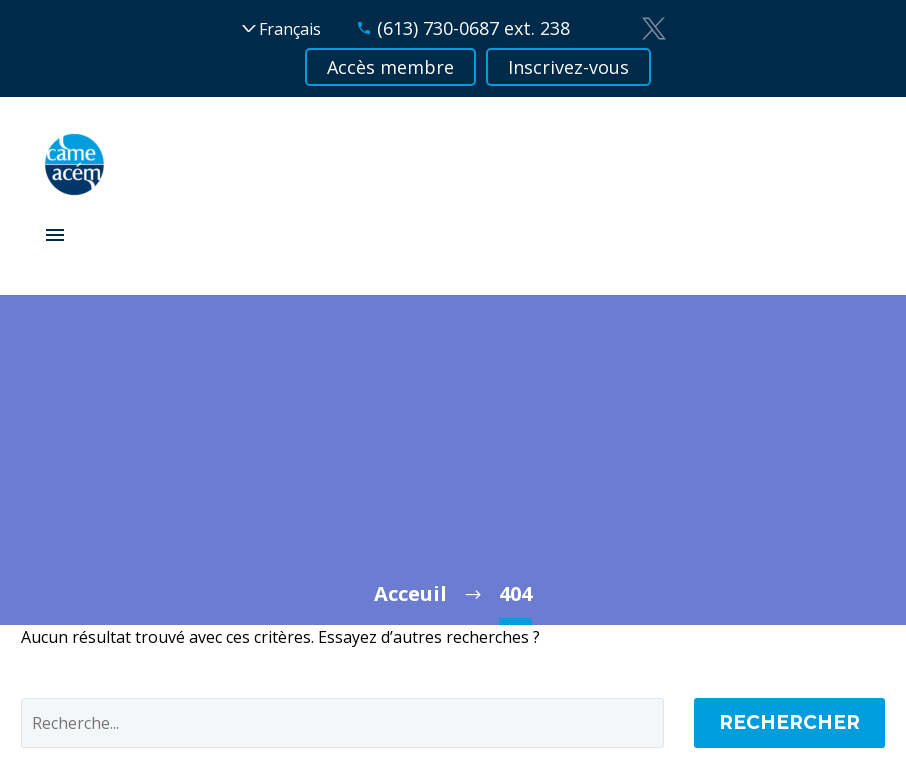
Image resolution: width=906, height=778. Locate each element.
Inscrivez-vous (568, 67)
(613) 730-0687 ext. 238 (473, 28)
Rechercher (789, 722)
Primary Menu (55, 235)
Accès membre (390, 67)
